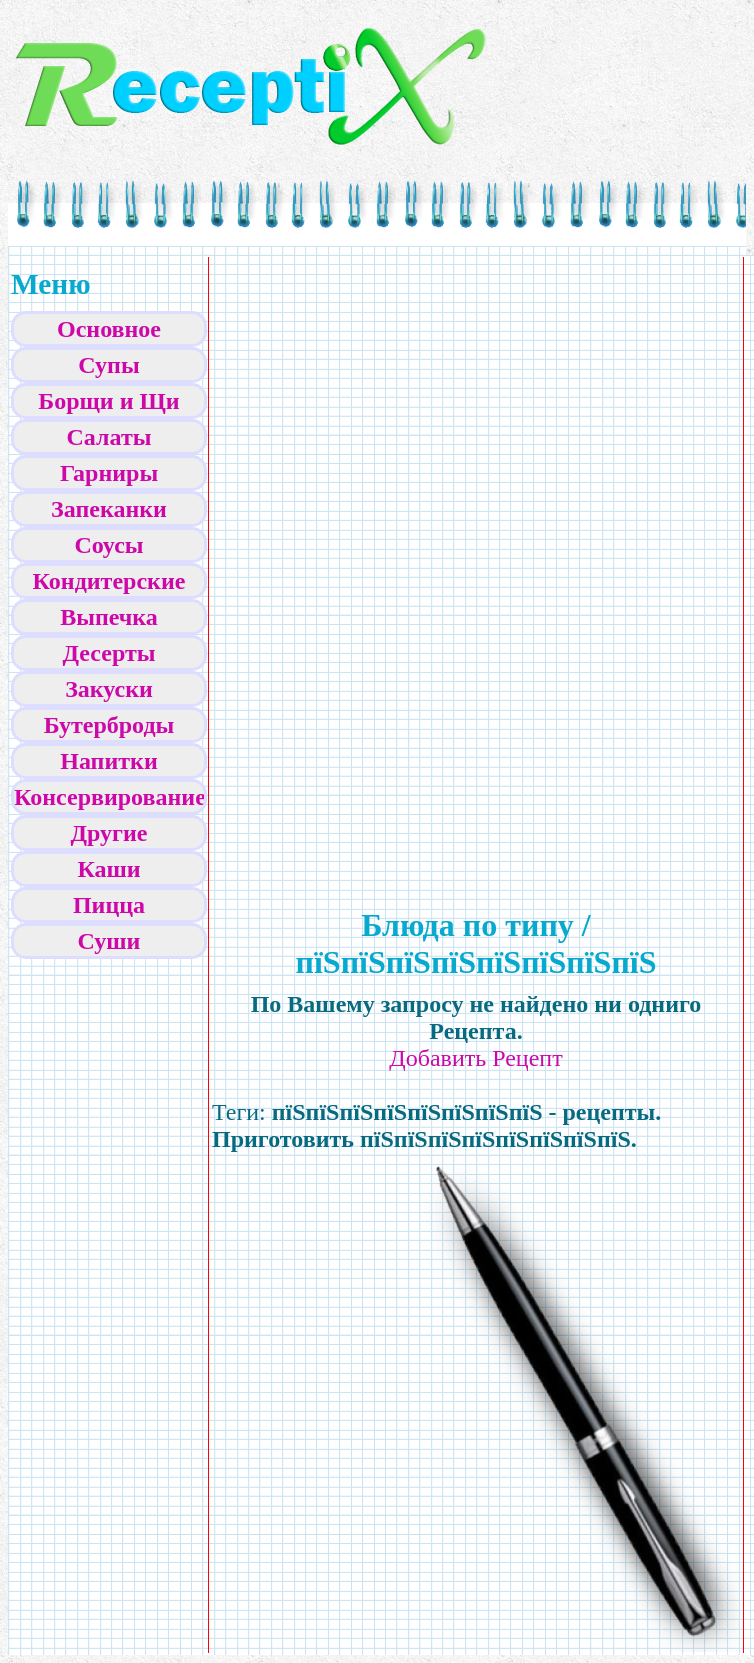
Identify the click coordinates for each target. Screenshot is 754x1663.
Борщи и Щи (108, 401)
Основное (109, 329)
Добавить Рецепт (475, 1058)
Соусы (108, 545)
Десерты (109, 653)
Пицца (109, 905)
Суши (109, 941)
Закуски (109, 689)
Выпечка (109, 617)
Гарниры (109, 473)
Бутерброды (109, 725)
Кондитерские (109, 581)
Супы (108, 365)
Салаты (109, 437)
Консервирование (110, 797)
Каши (108, 869)
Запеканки (109, 509)
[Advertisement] (383, 561)
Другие (109, 833)
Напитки (108, 761)
